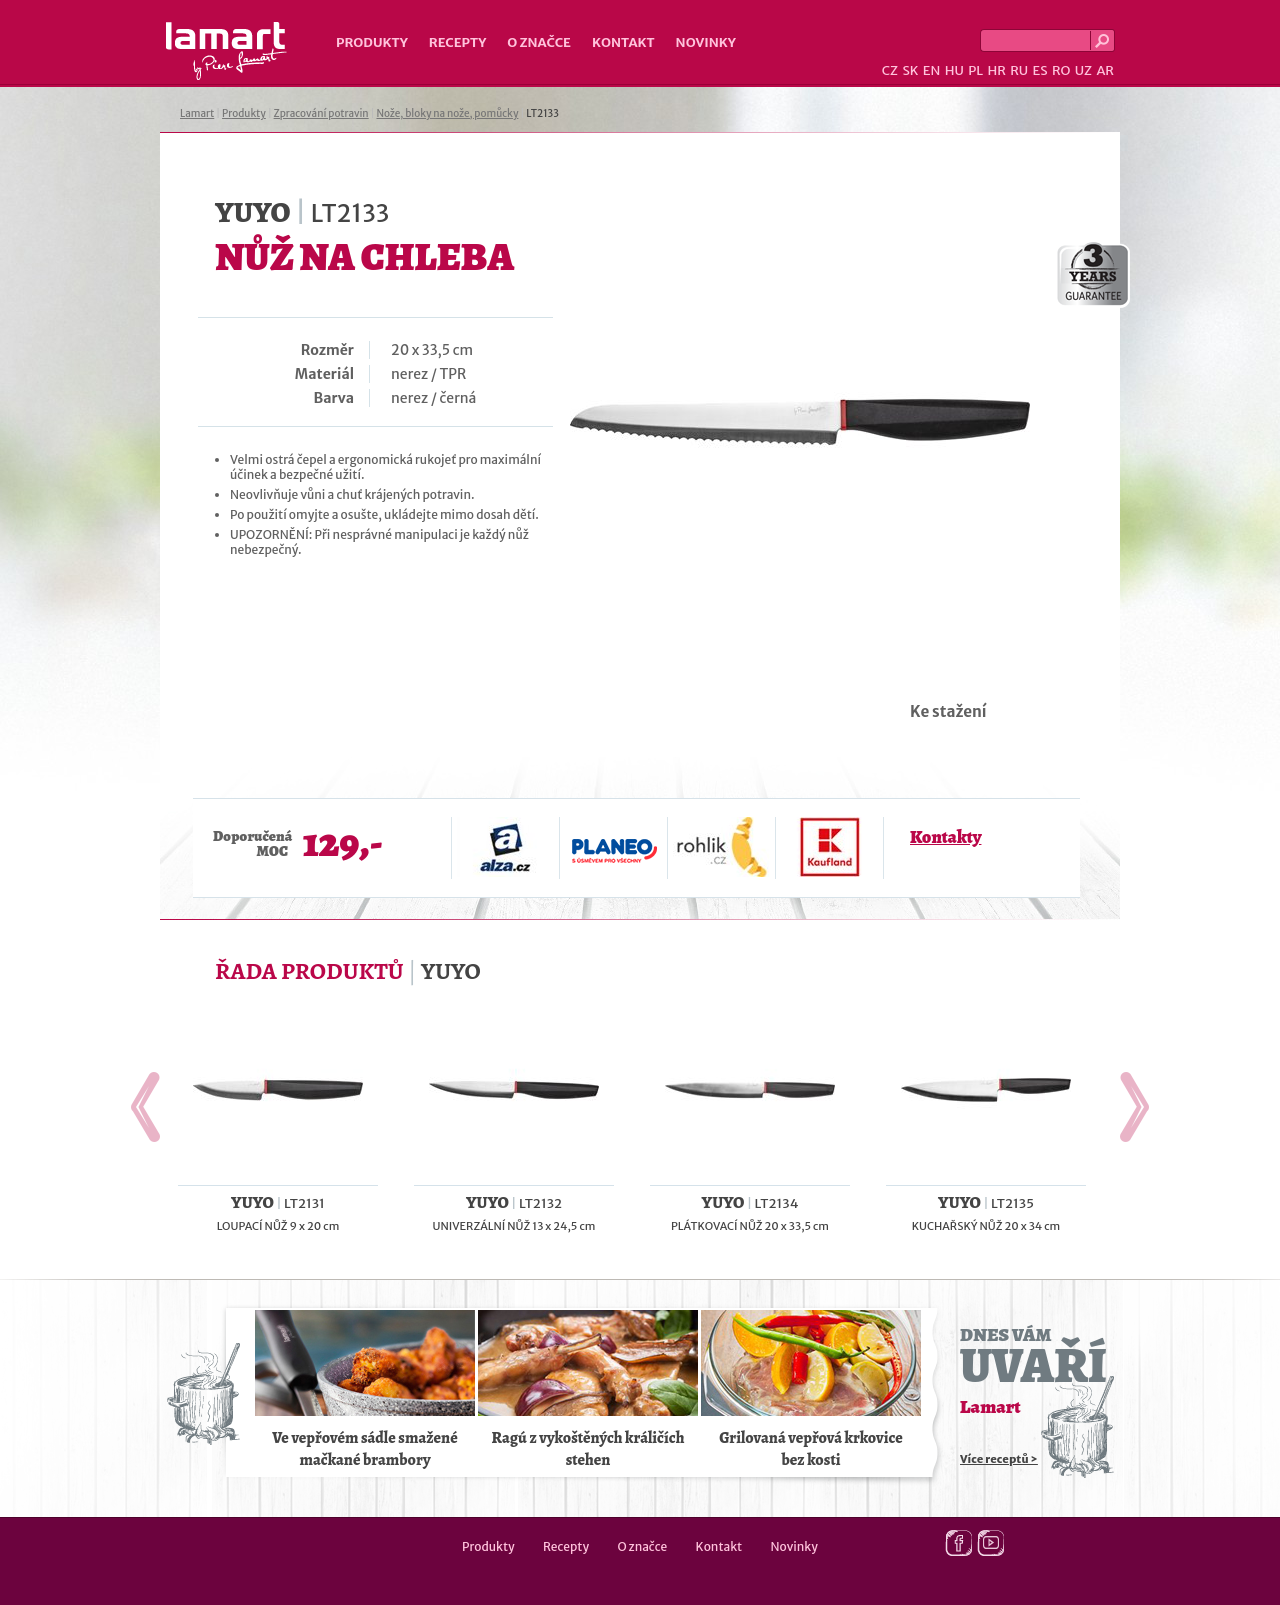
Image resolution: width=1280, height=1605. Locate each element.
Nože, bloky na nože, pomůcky (447, 113)
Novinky (706, 42)
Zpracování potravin (321, 113)
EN (932, 70)
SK (910, 70)
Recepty (457, 42)
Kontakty (945, 837)
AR (1105, 70)
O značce (539, 42)
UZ (1083, 70)
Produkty (372, 42)
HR (996, 70)
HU (954, 70)
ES (1040, 70)
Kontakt (623, 42)
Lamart (226, 51)
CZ (890, 70)
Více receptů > (999, 1459)
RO (1061, 70)
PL (975, 70)
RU (1019, 70)
